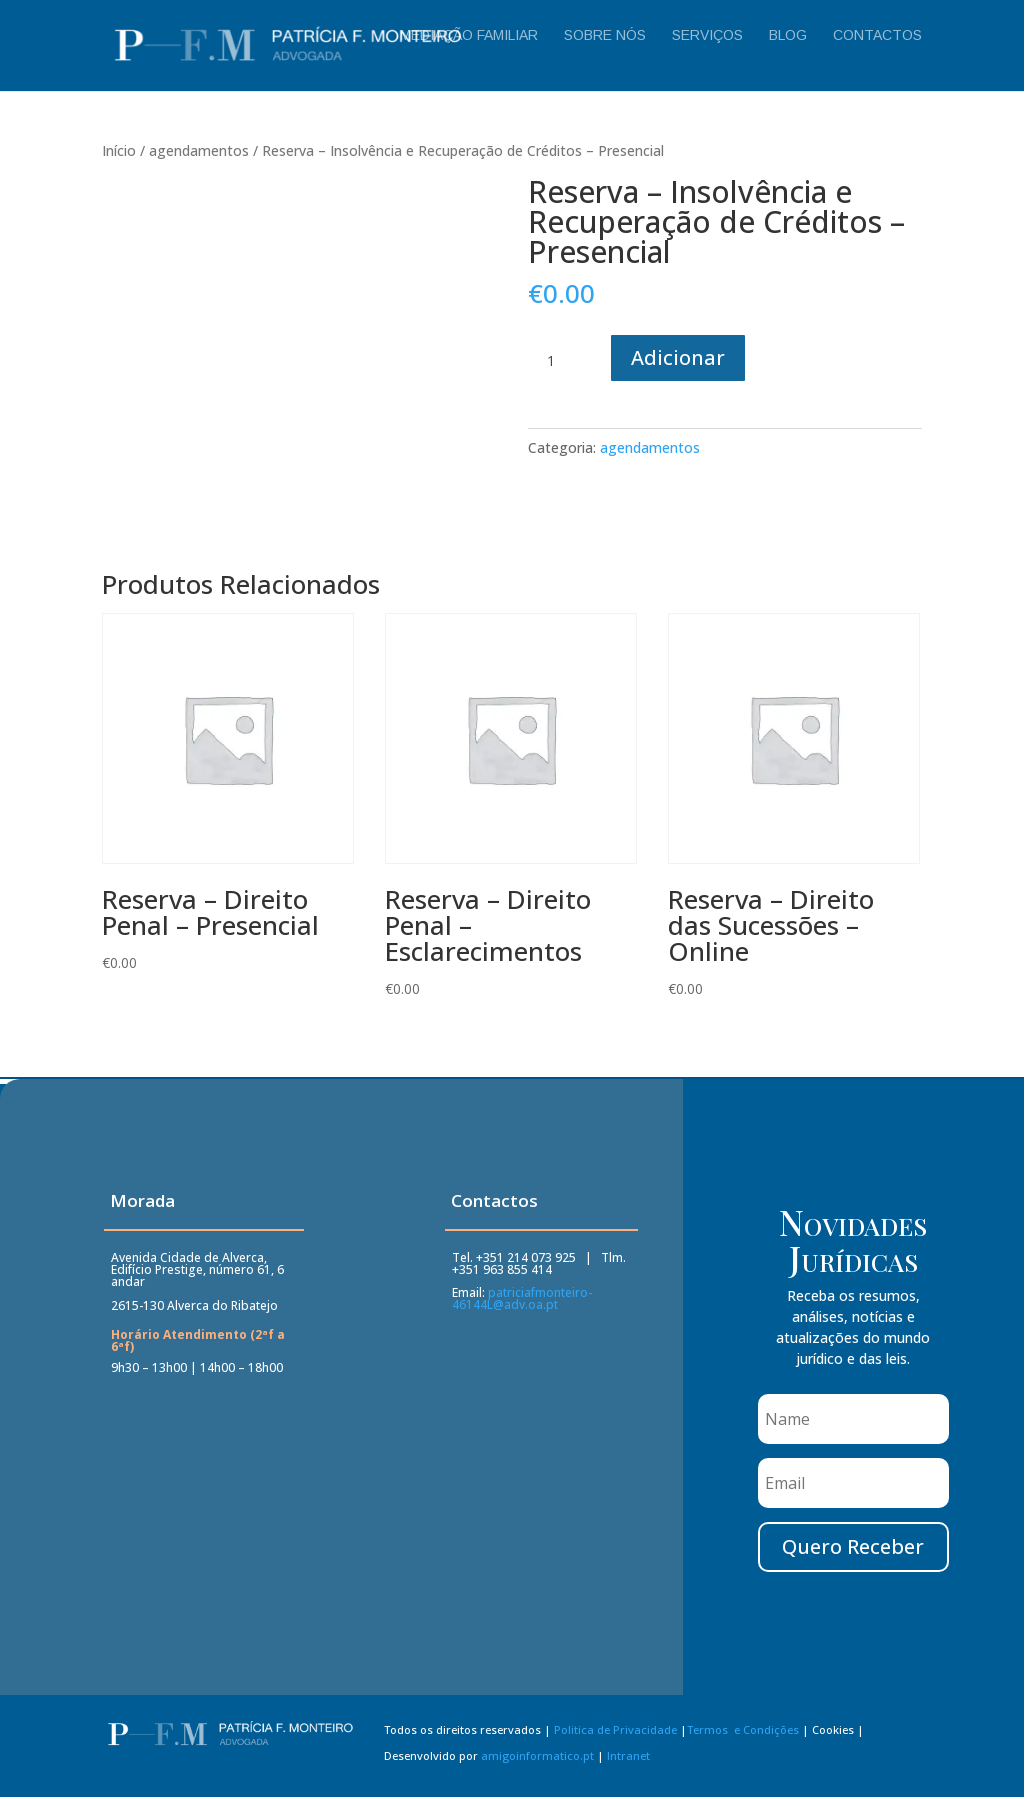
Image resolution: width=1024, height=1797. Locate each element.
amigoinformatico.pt (537, 1758)
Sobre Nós (605, 35)
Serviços (707, 35)
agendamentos (199, 150)
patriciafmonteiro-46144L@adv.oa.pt (522, 1300)
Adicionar (678, 357)
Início (119, 150)
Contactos (877, 35)
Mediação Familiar (469, 35)
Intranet (628, 1758)
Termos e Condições (743, 1733)
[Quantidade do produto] (558, 361)
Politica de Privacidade (615, 1733)
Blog (788, 35)
